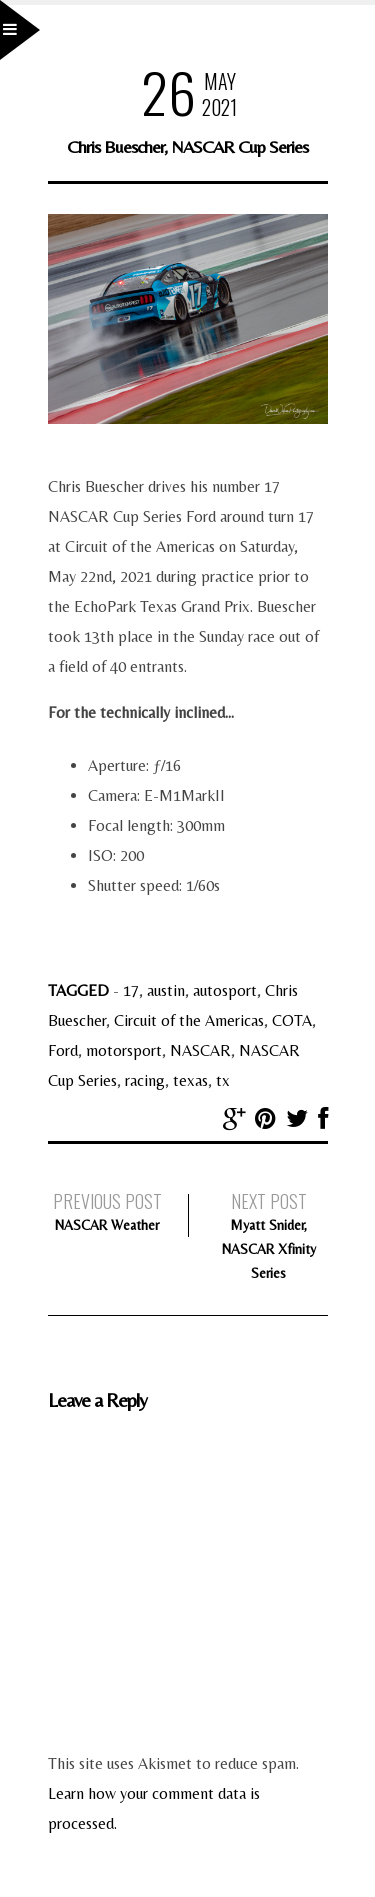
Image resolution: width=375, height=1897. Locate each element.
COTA (292, 1020)
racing (145, 1080)
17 (131, 990)
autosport (225, 990)
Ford (63, 1050)
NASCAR (200, 1050)
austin (166, 990)
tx (223, 1080)
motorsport (124, 1050)
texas (190, 1080)
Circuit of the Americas (189, 1020)
